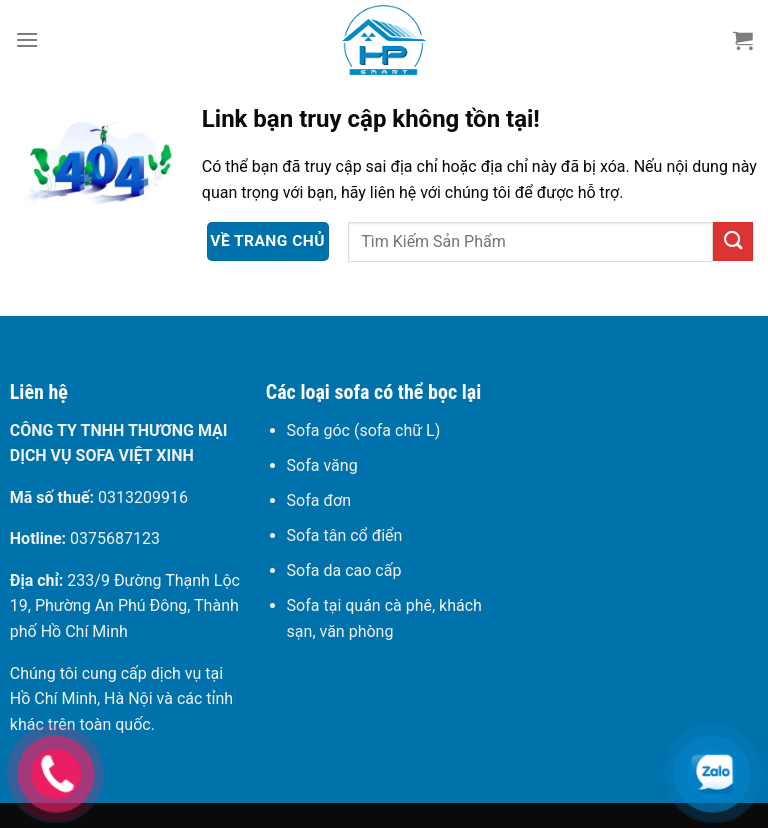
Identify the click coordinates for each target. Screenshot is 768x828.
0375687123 (115, 538)
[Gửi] (733, 241)
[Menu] (27, 39)
